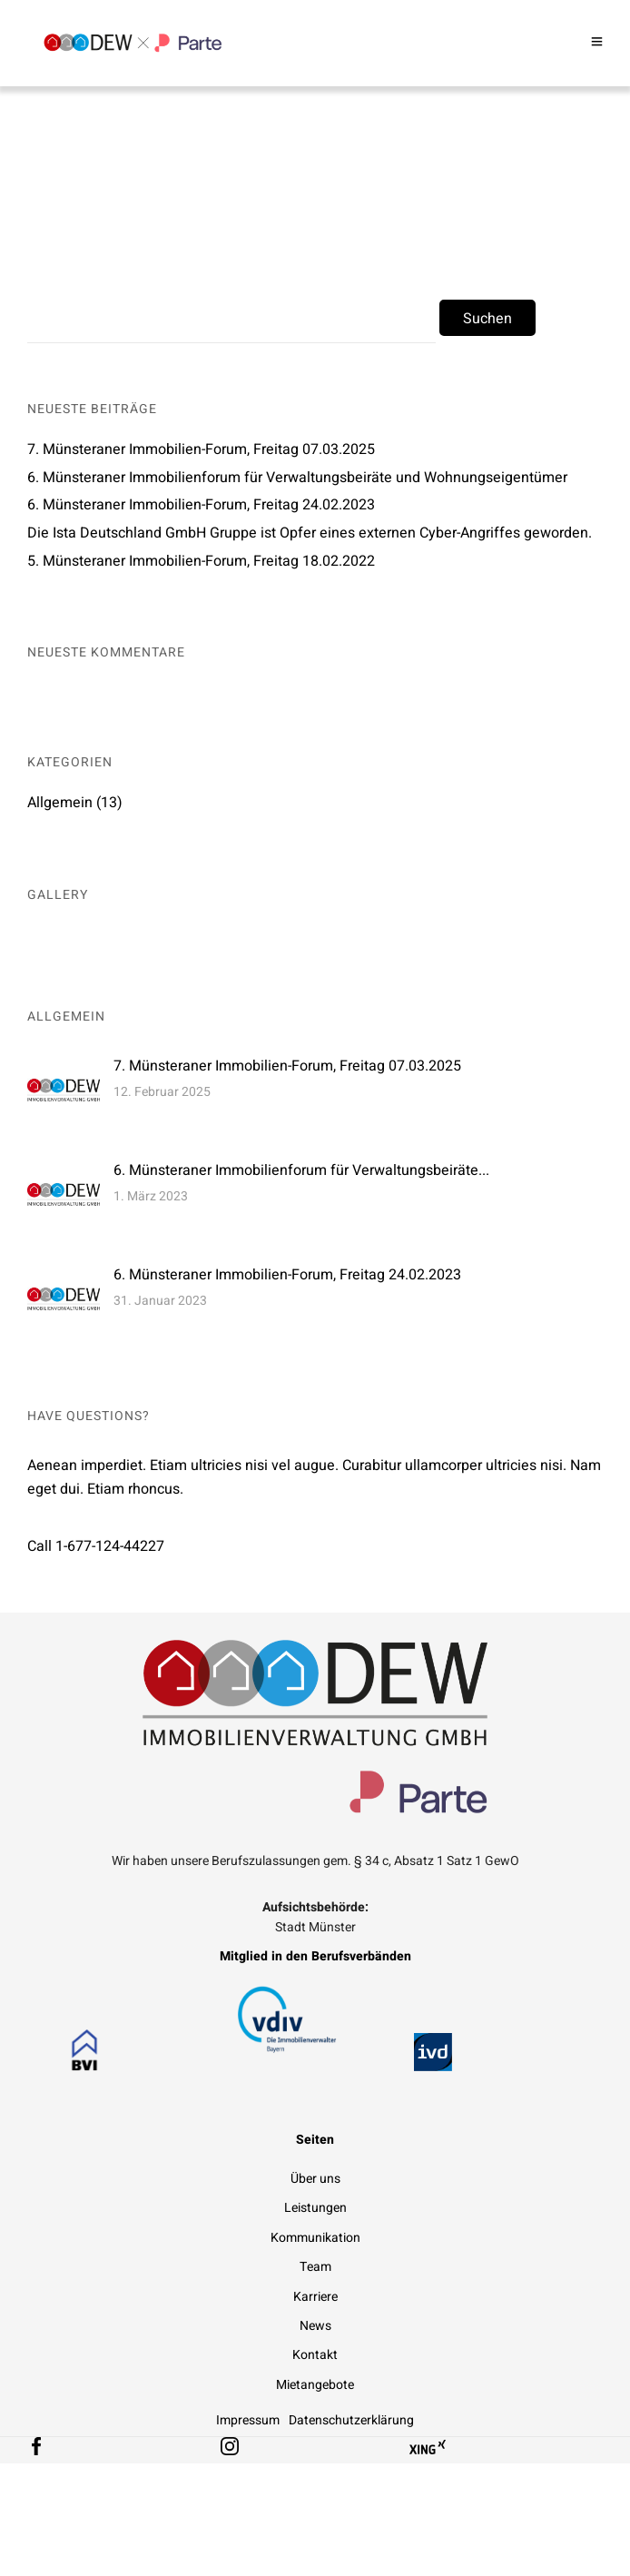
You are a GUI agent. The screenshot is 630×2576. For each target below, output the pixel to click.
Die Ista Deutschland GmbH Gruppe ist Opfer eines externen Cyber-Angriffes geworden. (309, 533)
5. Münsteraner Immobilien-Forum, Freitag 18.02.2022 (201, 561)
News (315, 2325)
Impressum (248, 2420)
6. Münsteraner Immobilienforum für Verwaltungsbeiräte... (301, 1170)
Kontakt (315, 2354)
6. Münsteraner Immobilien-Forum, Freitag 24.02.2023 (201, 505)
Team (315, 2266)
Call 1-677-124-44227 (95, 1546)
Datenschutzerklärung (351, 2420)
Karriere (315, 2296)
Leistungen (315, 2207)
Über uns (315, 2178)
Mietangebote (315, 2384)
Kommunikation (315, 2237)
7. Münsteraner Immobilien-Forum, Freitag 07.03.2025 (201, 449)
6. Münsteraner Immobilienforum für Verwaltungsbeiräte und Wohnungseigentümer (297, 478)
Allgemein (60, 803)
